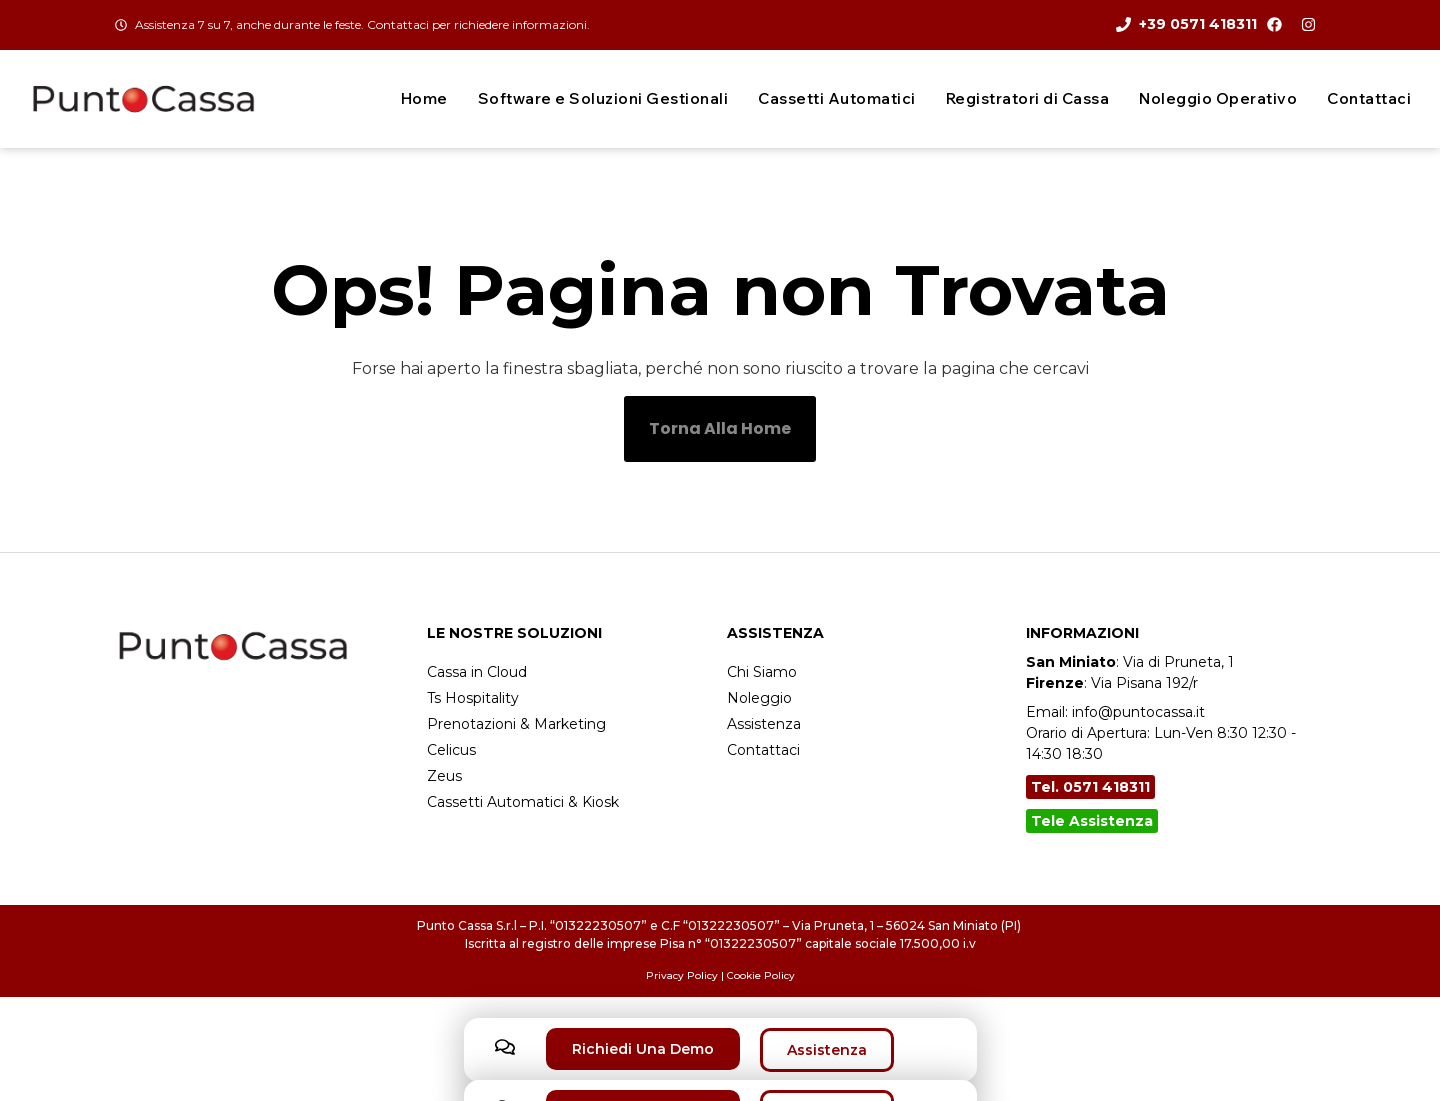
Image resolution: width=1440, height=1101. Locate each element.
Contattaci (1369, 98)
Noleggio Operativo (1218, 98)
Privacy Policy (682, 975)
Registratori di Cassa (1028, 98)
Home (424, 98)
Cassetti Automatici (837, 98)
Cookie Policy (761, 975)
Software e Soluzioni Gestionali (603, 98)
